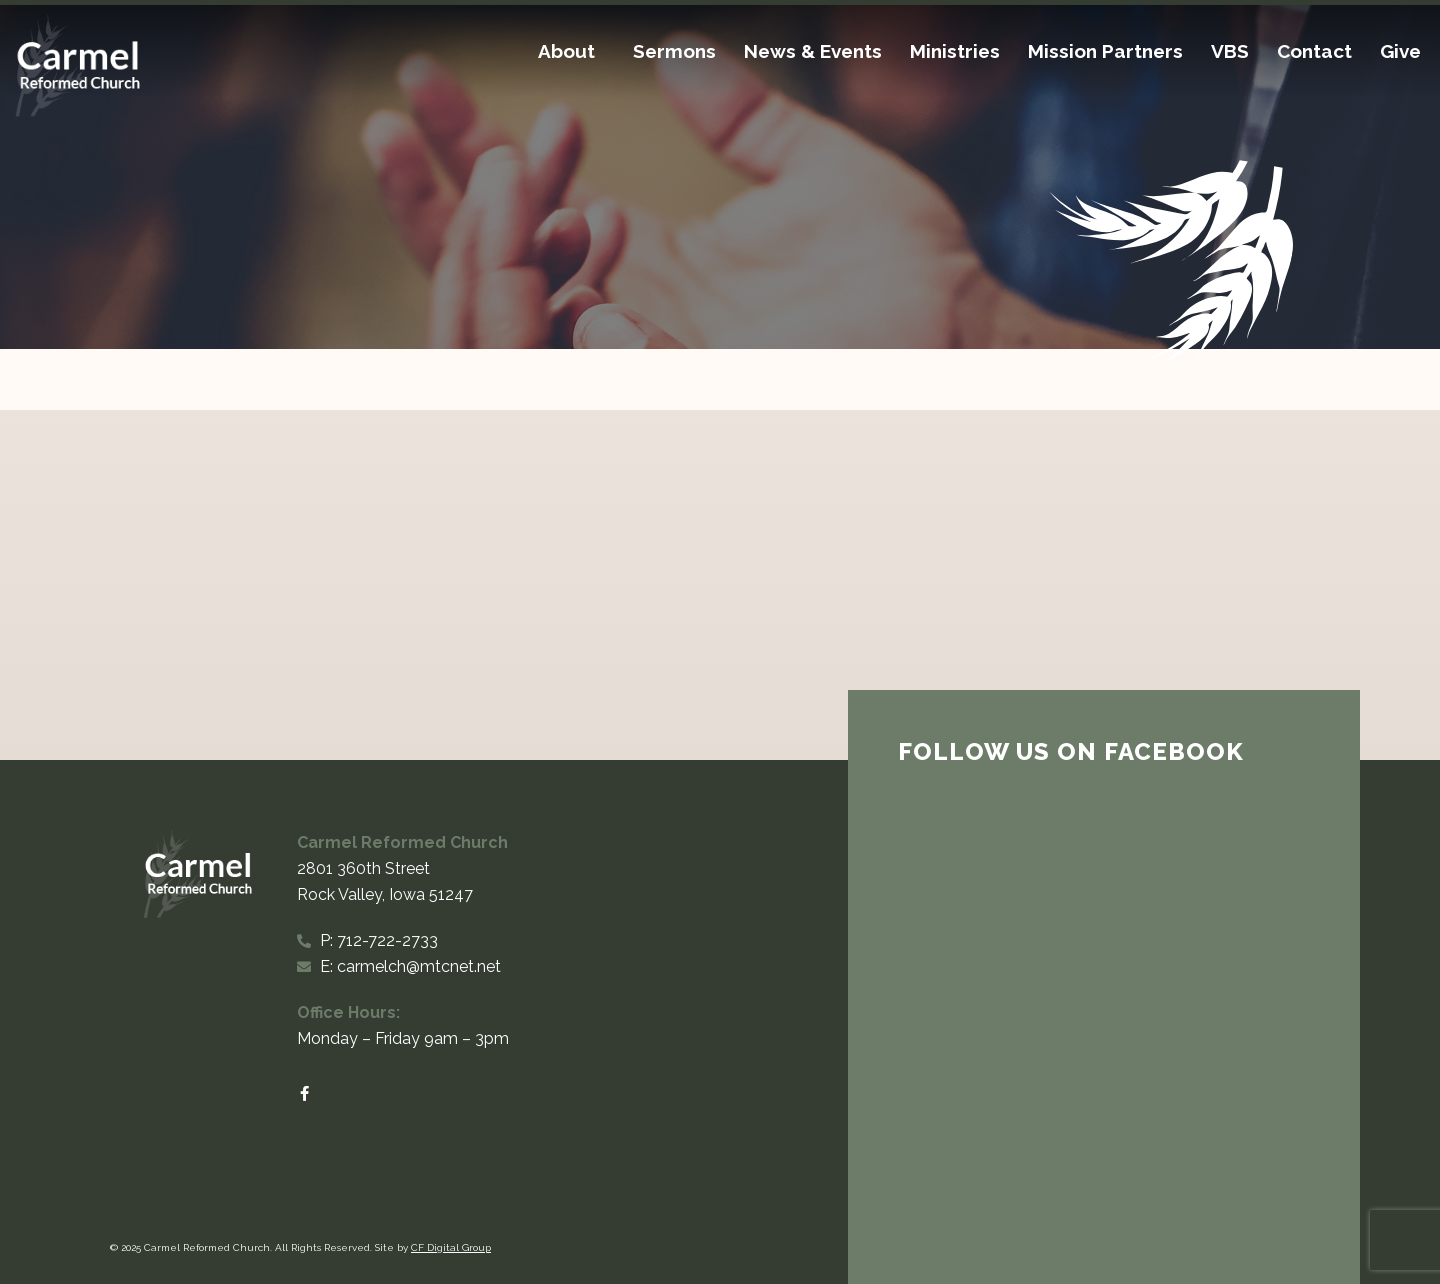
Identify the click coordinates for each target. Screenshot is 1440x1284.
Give (1400, 51)
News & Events (813, 51)
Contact (1314, 51)
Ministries (955, 51)
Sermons (674, 51)
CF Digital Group (451, 1247)
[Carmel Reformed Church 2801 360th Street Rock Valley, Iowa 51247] (720, 585)
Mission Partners (1105, 51)
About (571, 51)
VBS (1230, 51)
